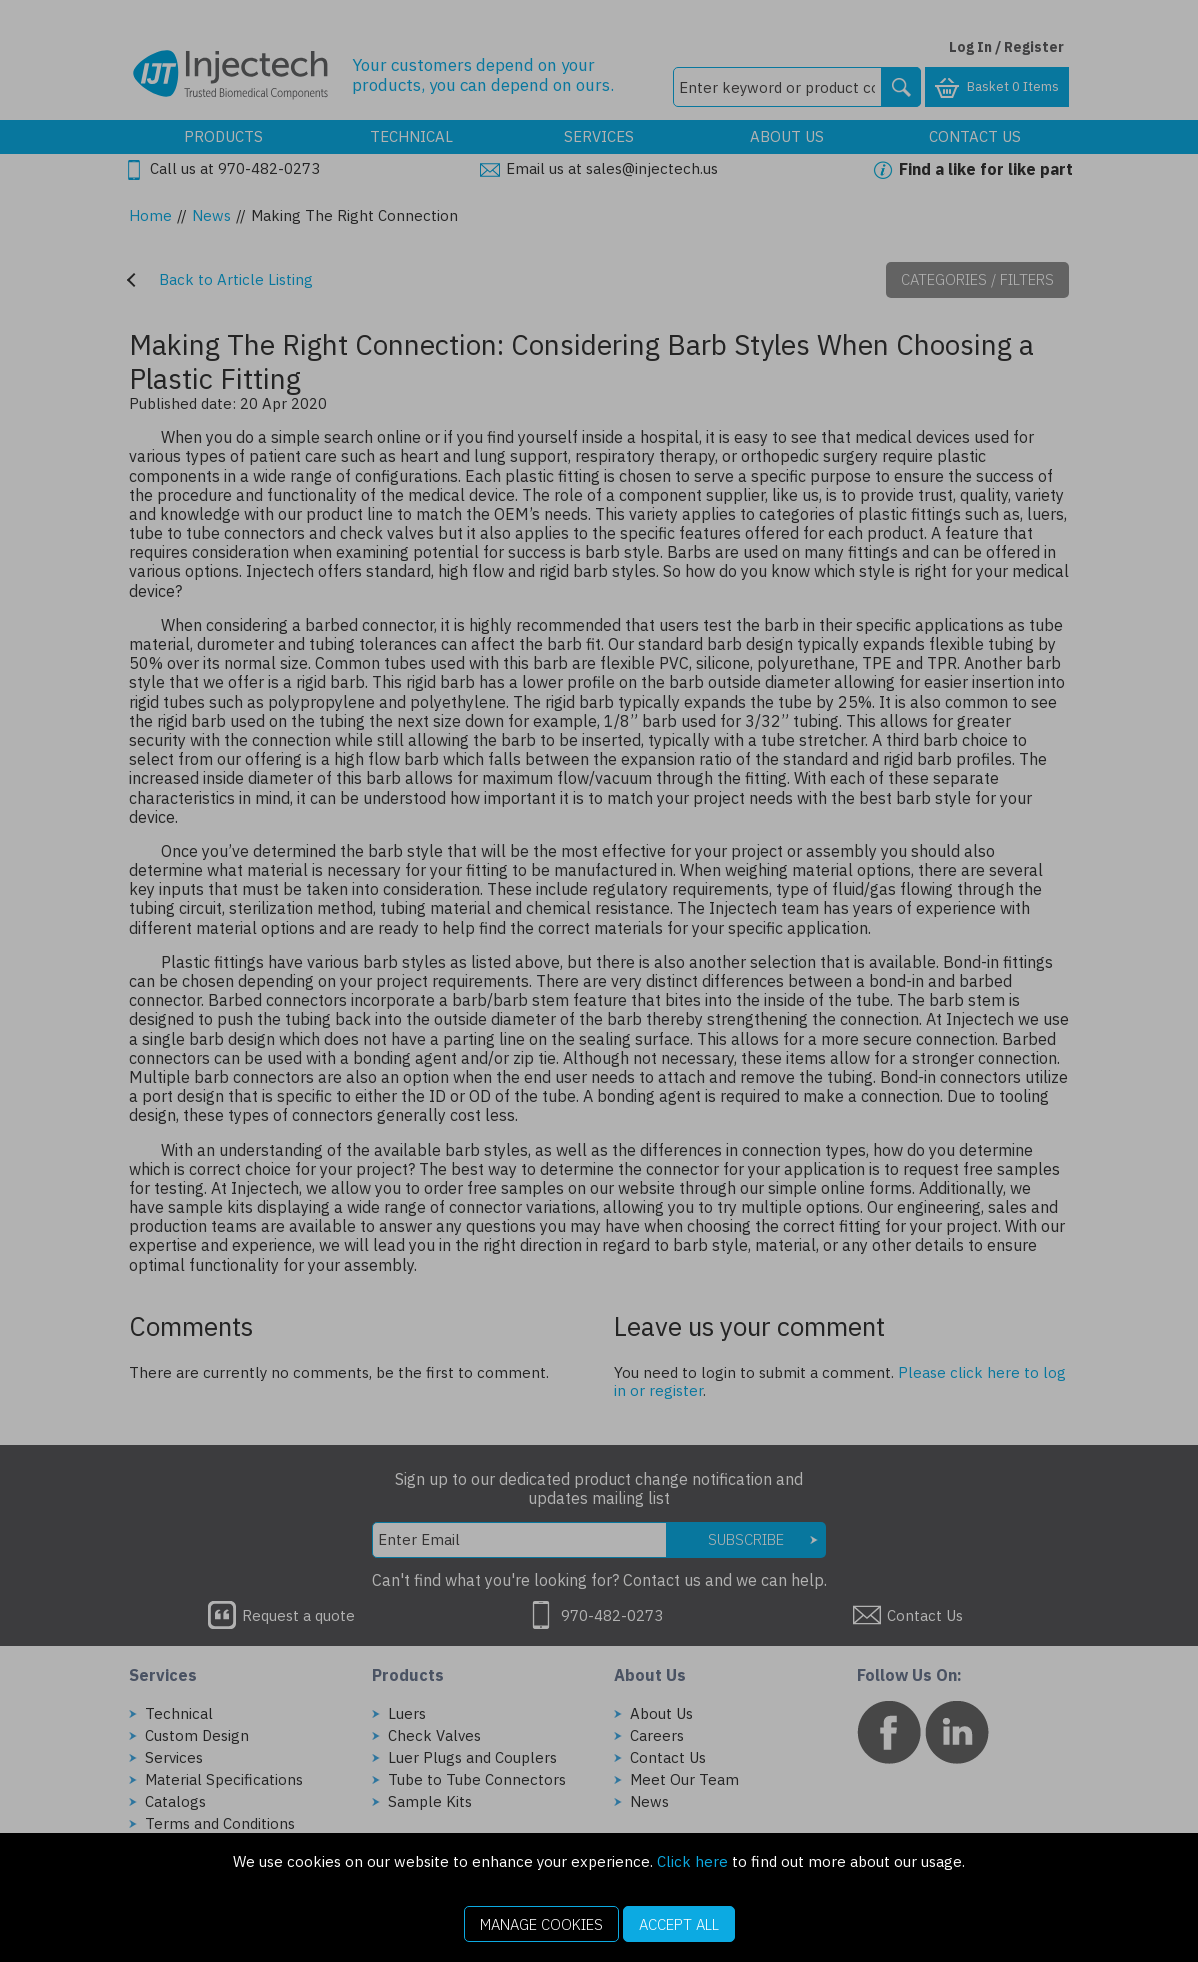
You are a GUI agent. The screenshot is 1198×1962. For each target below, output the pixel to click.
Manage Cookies (541, 1924)
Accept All (679, 1924)
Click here (692, 1861)
